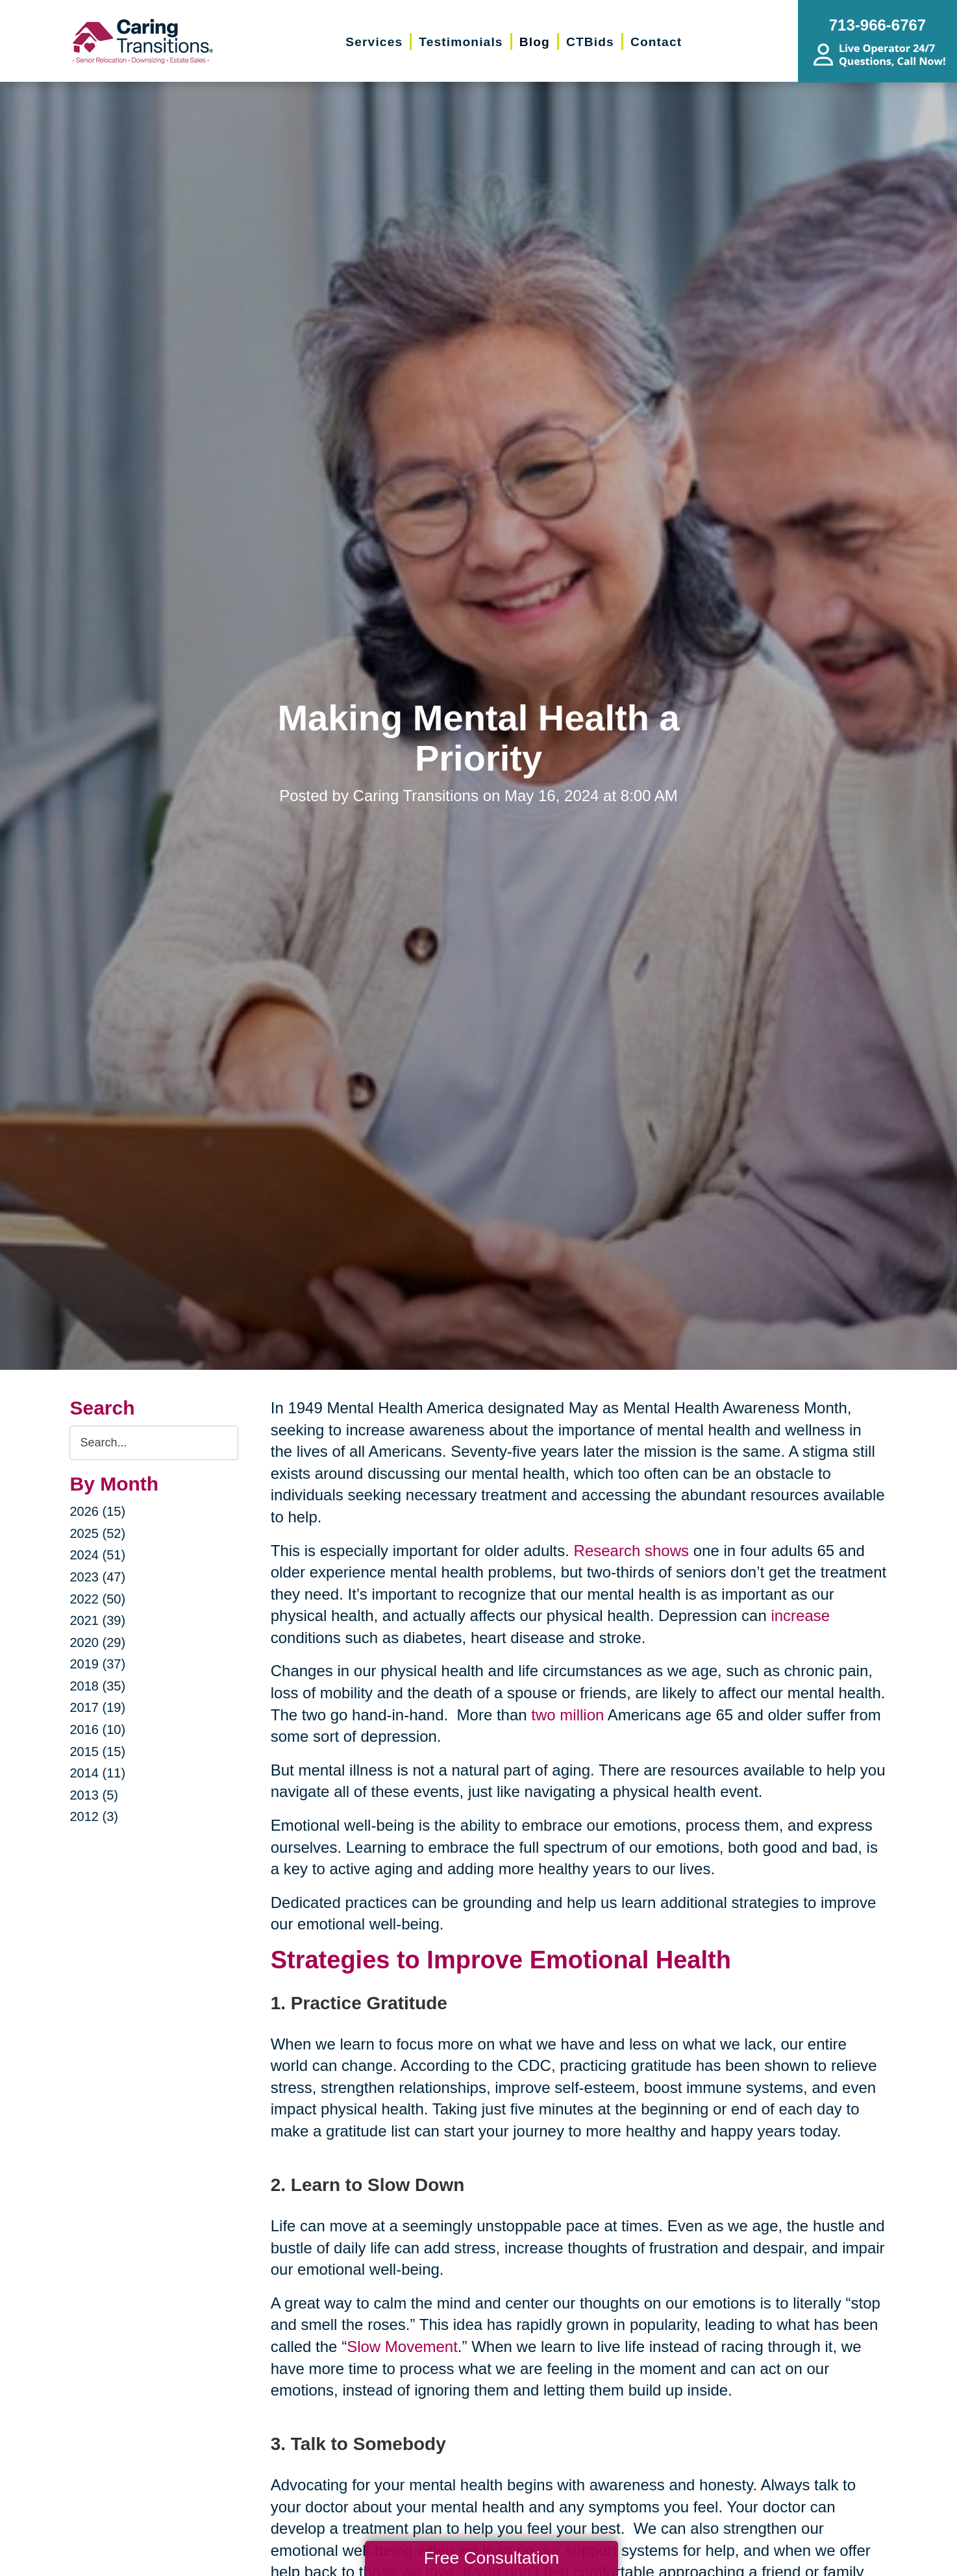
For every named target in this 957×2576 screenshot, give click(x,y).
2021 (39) (97, 1620)
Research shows (631, 1550)
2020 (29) (97, 1642)
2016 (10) (97, 1729)
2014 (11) (97, 1773)
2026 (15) (97, 1511)
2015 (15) (97, 1751)
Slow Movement (402, 2346)
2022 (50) (97, 1599)
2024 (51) (97, 1555)
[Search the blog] (153, 1443)
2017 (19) (97, 1707)
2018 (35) (97, 1686)
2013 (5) (93, 1795)
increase (800, 1615)
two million (567, 1715)
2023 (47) (97, 1577)
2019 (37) (97, 1664)
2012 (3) (93, 1816)
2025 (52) (97, 1533)
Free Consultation (491, 2558)
